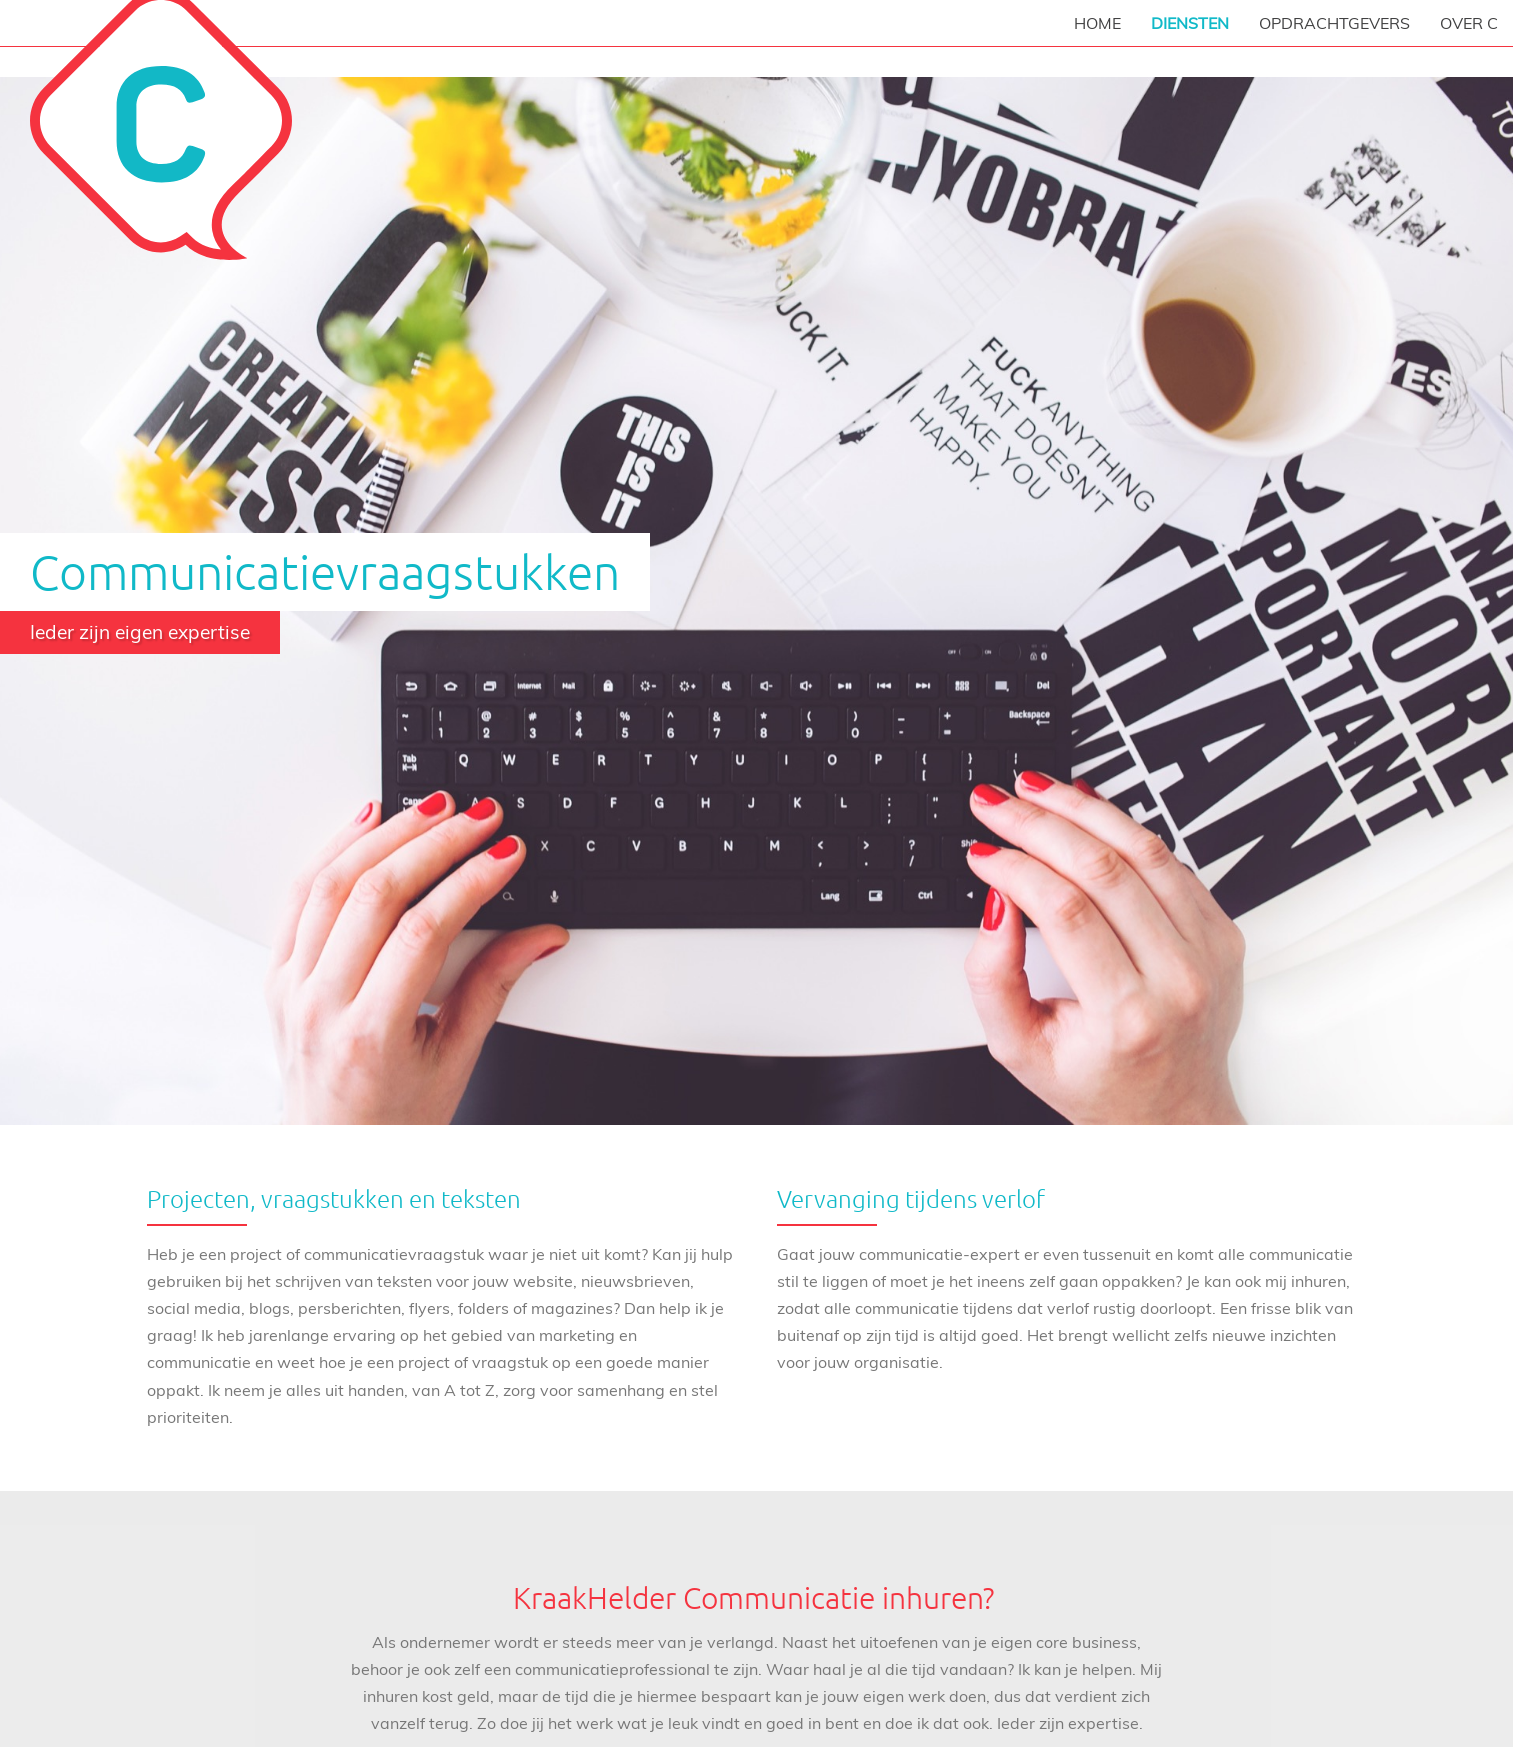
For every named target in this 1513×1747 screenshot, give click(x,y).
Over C (1469, 23)
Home (1097, 23)
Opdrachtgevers (1334, 23)
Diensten (1190, 23)
